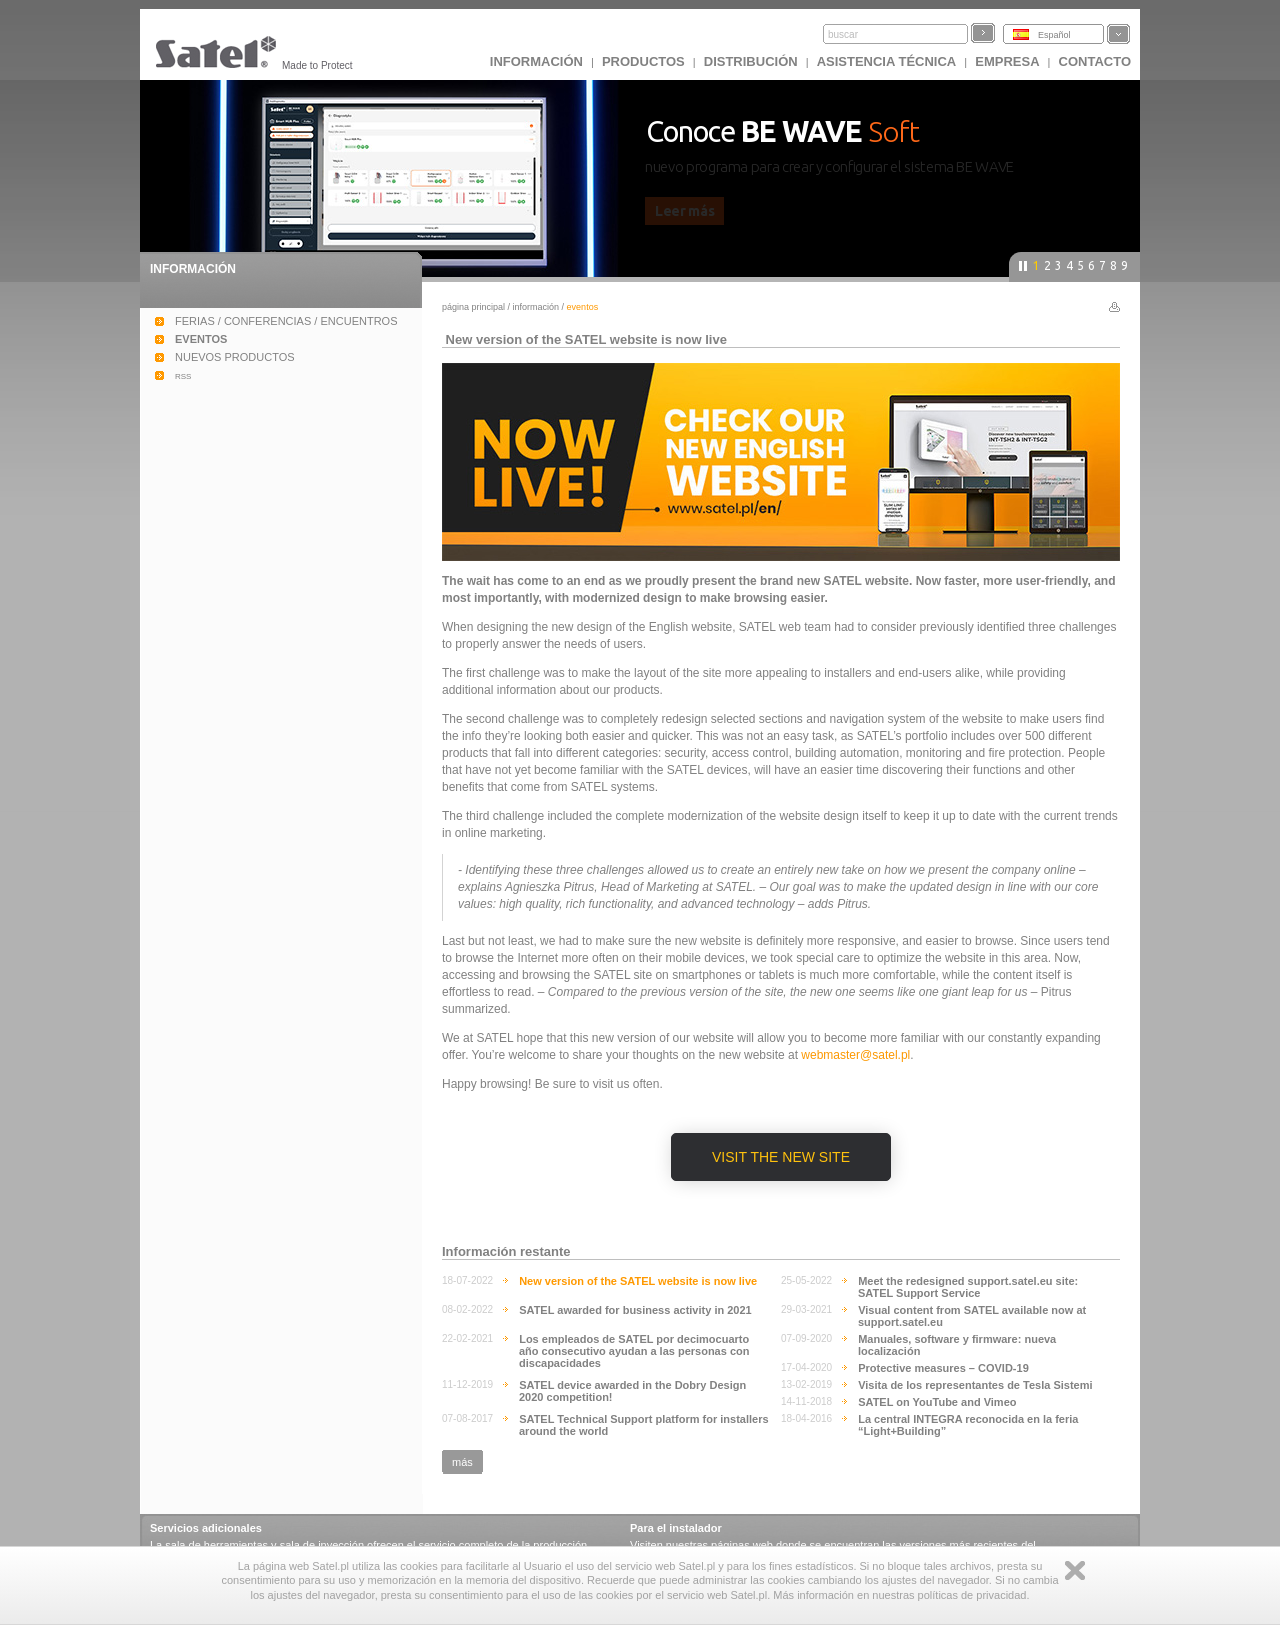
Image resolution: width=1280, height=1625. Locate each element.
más (462, 1462)
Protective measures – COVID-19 (943, 1368)
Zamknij (1075, 1570)
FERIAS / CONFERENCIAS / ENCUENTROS (286, 321)
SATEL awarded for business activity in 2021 (635, 1310)
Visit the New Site (781, 1157)
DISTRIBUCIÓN (751, 61)
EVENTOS (201, 339)
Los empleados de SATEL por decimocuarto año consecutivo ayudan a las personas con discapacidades (634, 1351)
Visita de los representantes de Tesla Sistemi (975, 1385)
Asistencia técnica (887, 61)
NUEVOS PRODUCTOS (235, 357)
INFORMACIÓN (536, 61)
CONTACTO (1095, 61)
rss (183, 375)
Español (1054, 35)
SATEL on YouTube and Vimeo (937, 1402)
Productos (643, 61)
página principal (473, 307)
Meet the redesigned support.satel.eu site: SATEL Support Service (968, 1287)
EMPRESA (1007, 61)
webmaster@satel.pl (855, 1055)
